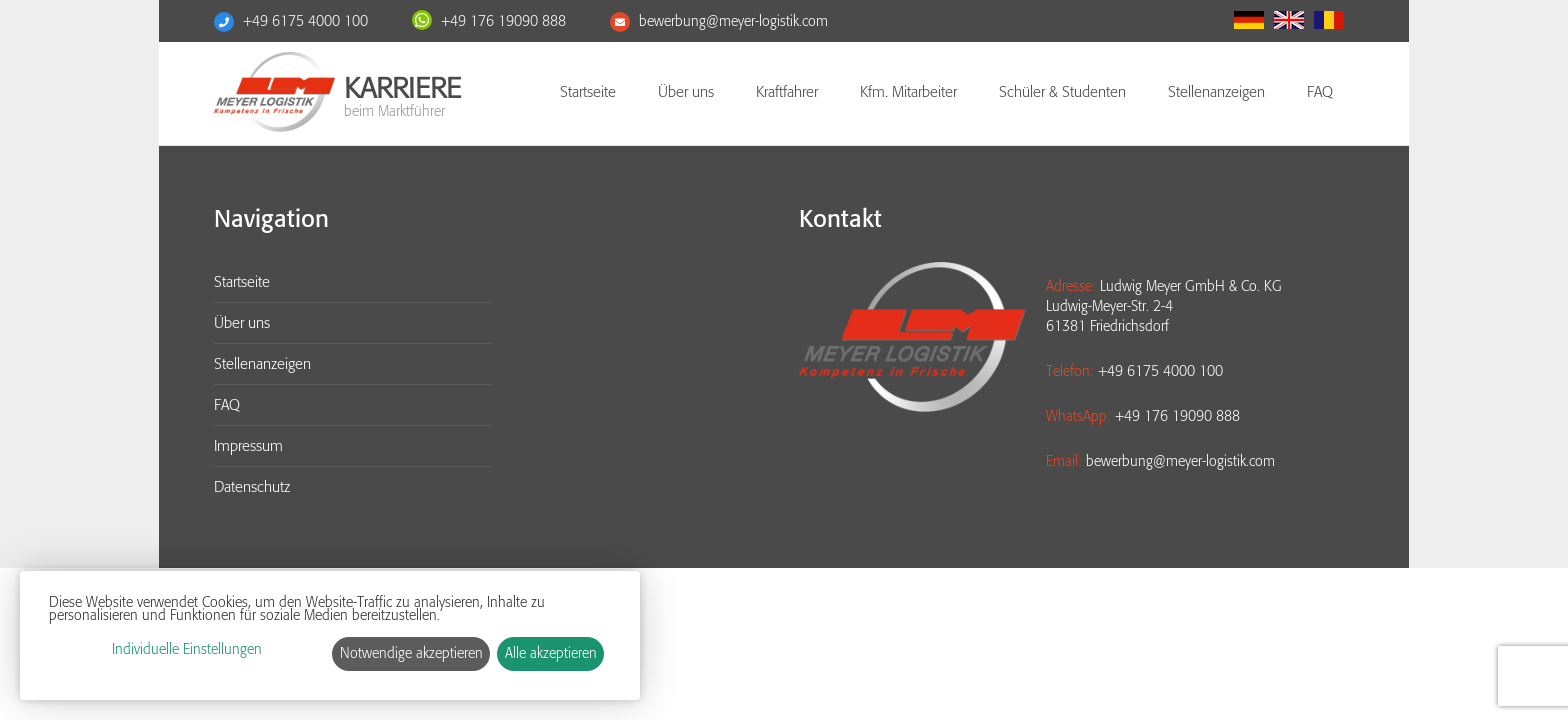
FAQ (1320, 92)
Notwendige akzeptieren (411, 653)
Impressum (248, 446)
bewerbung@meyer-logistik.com (733, 21)
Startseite (588, 92)
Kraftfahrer (787, 92)
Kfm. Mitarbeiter (908, 92)
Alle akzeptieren (551, 653)
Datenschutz (252, 487)
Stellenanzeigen (1216, 92)
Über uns (686, 92)
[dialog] (330, 635)
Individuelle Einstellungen (187, 649)
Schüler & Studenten (1062, 92)
